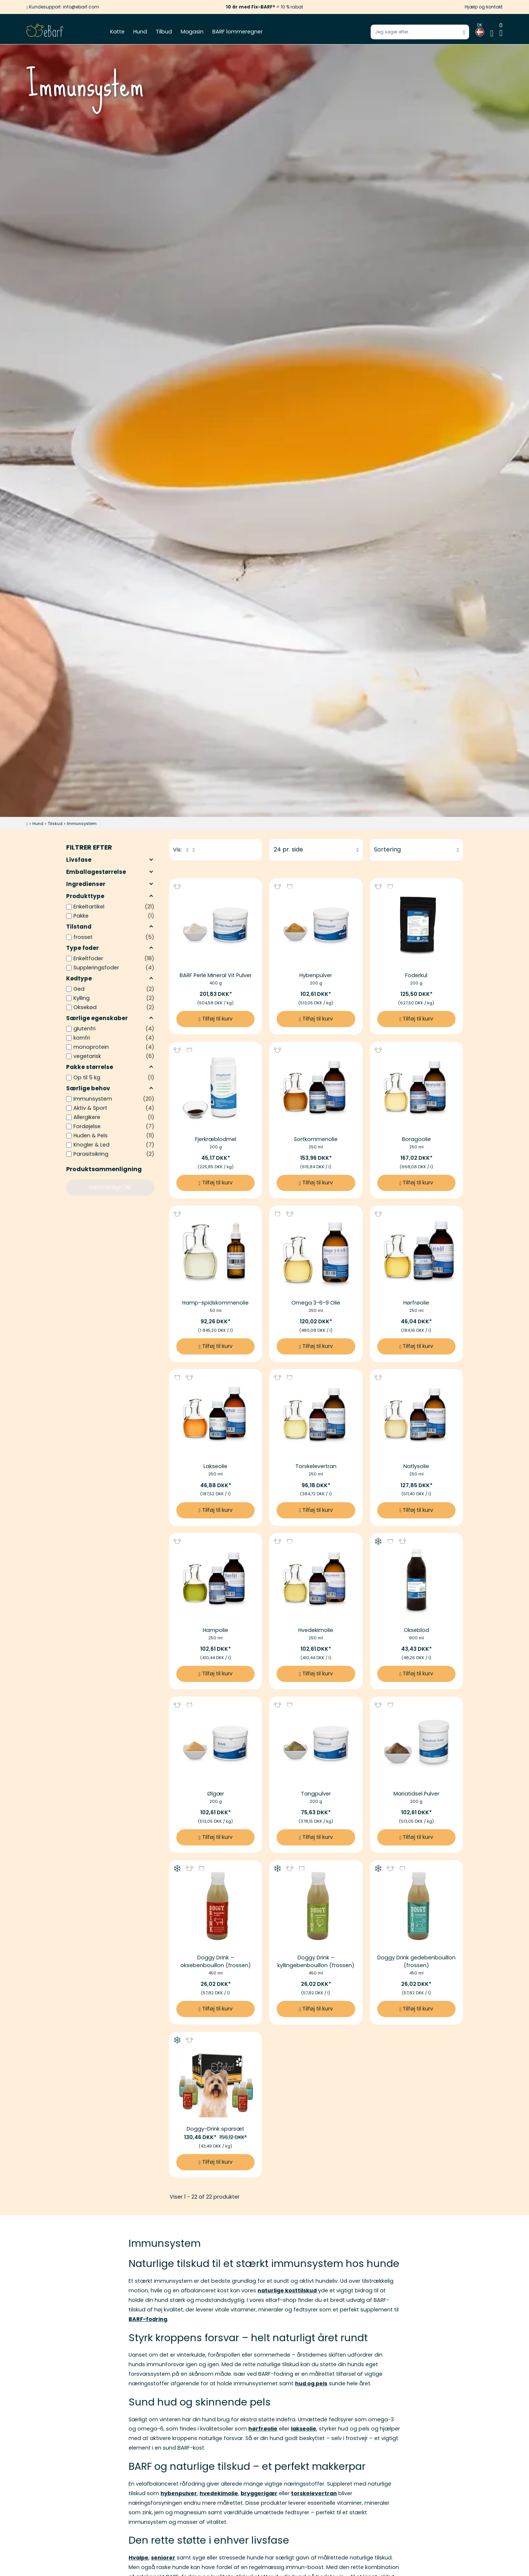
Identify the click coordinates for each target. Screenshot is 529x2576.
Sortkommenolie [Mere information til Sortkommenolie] (316, 1139)
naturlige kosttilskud (287, 2290)
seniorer (163, 2557)
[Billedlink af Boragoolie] (416, 1088)
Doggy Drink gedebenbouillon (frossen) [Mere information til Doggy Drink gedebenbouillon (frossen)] (416, 1961)
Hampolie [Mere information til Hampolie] (215, 1630)
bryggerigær (259, 2493)
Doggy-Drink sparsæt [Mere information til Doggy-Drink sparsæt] (215, 2128)
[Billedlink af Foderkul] (416, 925)
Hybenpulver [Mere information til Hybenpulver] (315, 975)
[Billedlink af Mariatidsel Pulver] (416, 1743)
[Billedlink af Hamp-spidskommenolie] (215, 1252)
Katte (117, 31)
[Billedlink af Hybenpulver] (316, 925)
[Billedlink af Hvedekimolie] (316, 1579)
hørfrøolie (262, 2428)
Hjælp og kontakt (484, 7)
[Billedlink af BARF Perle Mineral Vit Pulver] (215, 925)
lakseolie (303, 2428)
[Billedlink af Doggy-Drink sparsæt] (215, 2078)
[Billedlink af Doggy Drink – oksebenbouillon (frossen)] (215, 1907)
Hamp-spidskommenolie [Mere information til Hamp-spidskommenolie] (215, 1302)
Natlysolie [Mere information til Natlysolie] (416, 1466)
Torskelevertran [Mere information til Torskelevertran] (316, 1466)
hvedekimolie (218, 2493)
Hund (140, 31)
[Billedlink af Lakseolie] (215, 1416)
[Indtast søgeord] (420, 32)
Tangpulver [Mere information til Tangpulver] (316, 1793)
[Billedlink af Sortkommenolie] (316, 1088)
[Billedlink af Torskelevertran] (316, 1416)
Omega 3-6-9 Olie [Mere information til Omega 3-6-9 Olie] (315, 1302)
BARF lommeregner (237, 31)
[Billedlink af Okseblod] (416, 1579)
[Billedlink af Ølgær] (215, 1743)
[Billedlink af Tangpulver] (316, 1743)
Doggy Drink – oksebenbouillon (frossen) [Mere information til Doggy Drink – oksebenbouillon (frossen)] (215, 1961)
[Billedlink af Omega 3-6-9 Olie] (316, 1252)
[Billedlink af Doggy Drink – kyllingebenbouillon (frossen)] (316, 1907)
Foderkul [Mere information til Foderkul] (416, 975)
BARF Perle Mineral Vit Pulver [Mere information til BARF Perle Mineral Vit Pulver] (216, 975)
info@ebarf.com (81, 7)
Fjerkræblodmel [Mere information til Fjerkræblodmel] (215, 1139)
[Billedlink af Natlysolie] (416, 1416)
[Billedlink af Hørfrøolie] (416, 1252)
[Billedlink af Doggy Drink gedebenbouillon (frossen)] (416, 1907)
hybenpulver (179, 2493)
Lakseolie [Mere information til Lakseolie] (215, 1466)
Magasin (192, 31)
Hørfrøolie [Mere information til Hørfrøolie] (416, 1302)
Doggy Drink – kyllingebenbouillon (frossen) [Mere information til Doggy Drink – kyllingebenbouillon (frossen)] (316, 1961)
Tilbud (164, 31)
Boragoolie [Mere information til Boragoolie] (416, 1139)
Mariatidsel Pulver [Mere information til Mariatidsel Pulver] (416, 1793)
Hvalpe (138, 2557)
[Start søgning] (463, 32)
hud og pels (311, 2383)
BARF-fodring (148, 2319)
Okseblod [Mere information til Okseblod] (416, 1630)
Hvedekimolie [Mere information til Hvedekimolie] (315, 1630)
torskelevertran (314, 2493)
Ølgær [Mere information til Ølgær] (215, 1793)
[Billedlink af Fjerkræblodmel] (215, 1088)
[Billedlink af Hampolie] (215, 1579)
